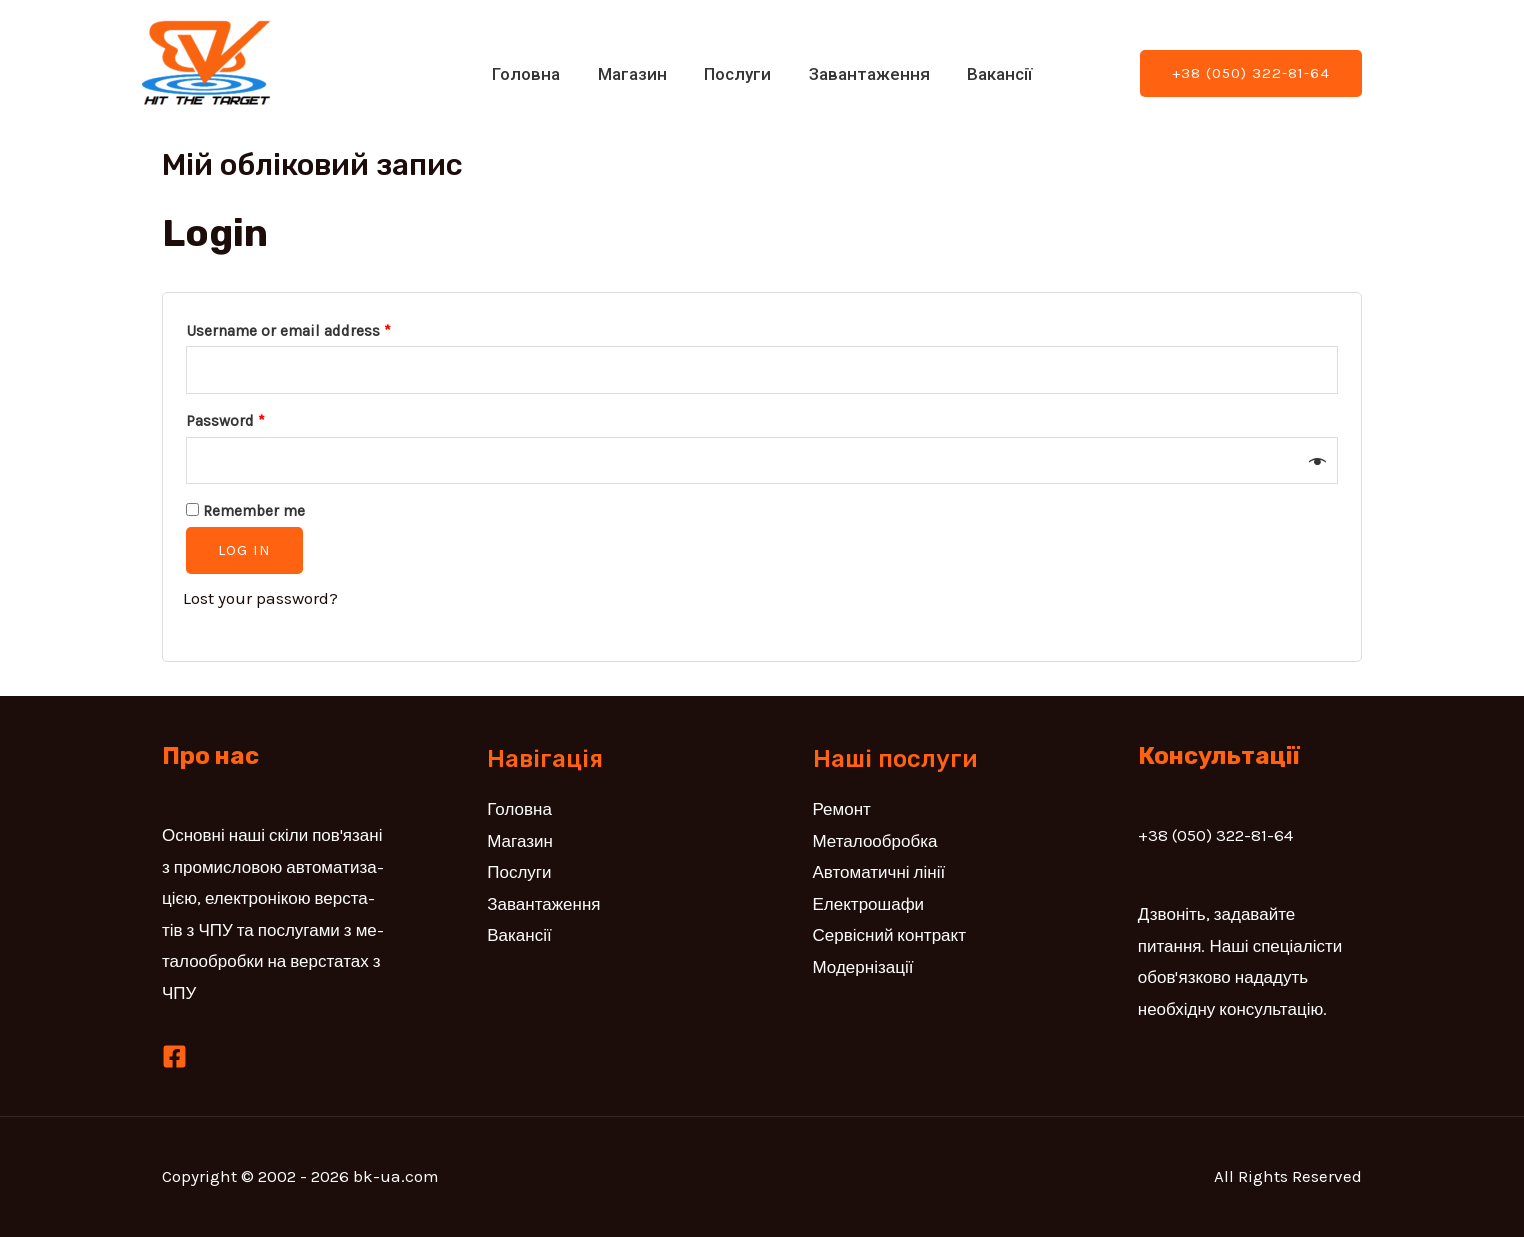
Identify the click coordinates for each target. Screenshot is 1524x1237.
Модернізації (863, 967)
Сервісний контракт (889, 935)
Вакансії (992, 74)
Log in (244, 550)
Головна (533, 74)
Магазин (635, 74)
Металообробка (875, 841)
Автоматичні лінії (879, 872)
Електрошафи (869, 904)
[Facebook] (174, 1056)
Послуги (737, 74)
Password (225, 421)
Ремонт (842, 809)
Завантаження (865, 74)
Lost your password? (260, 598)
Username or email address (288, 331)
